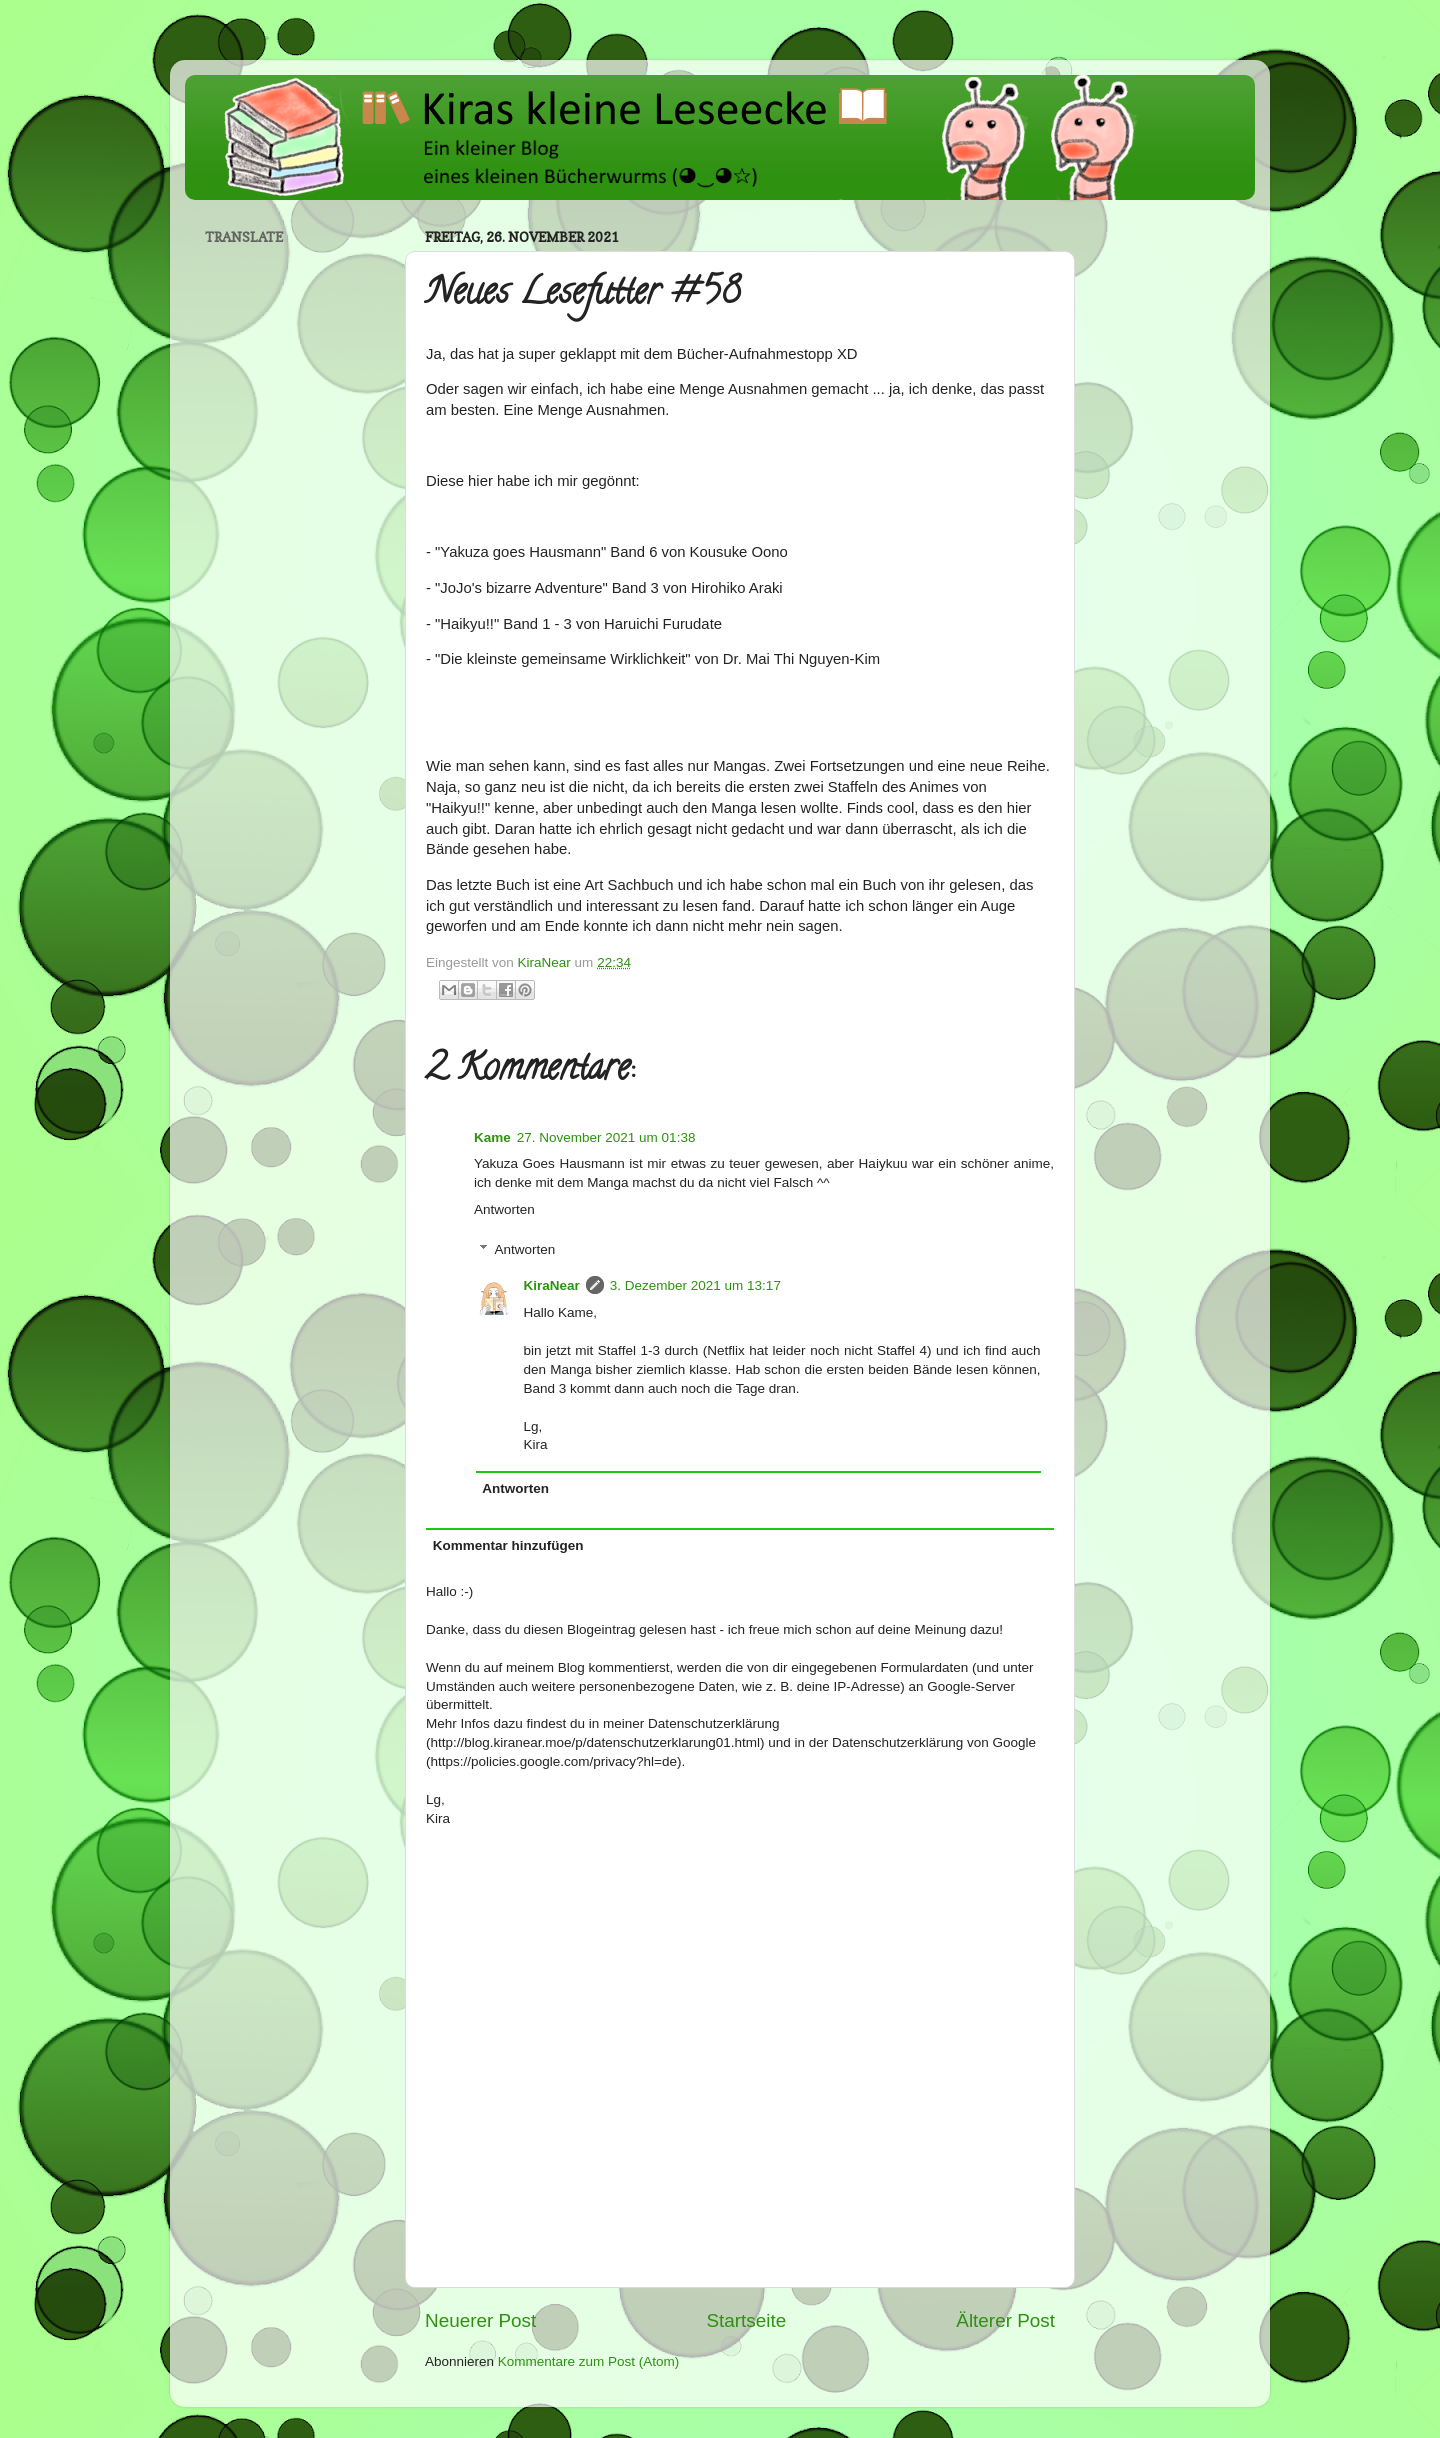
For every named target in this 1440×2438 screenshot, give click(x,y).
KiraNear (552, 1285)
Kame (492, 1137)
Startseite (746, 2320)
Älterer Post (1005, 2320)
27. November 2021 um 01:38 (606, 1137)
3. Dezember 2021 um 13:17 (695, 1285)
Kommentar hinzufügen (508, 1545)
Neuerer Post (480, 2320)
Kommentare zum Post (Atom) (589, 2361)
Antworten (504, 1209)
